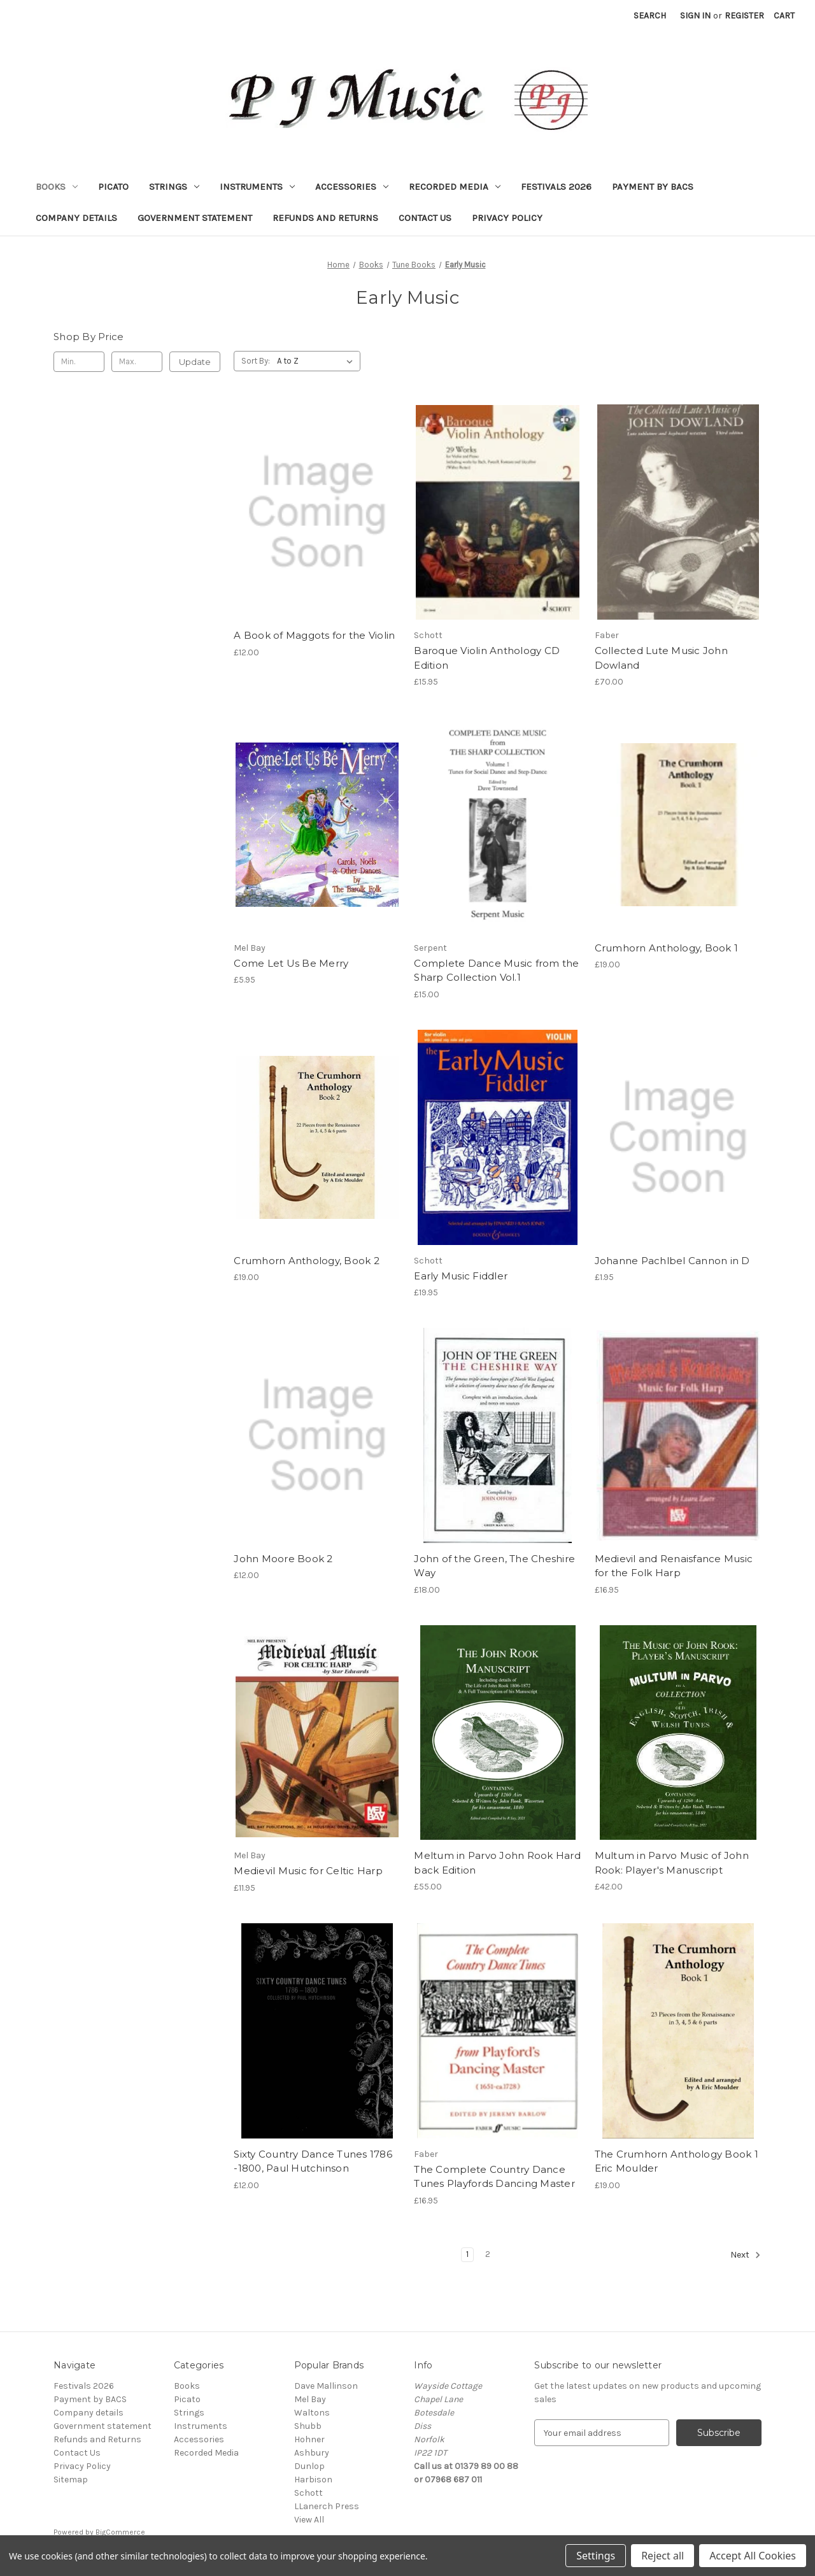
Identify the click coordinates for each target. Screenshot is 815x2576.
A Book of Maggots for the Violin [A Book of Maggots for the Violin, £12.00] (314, 635)
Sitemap (70, 2479)
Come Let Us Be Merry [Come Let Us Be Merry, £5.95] (291, 963)
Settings (595, 2556)
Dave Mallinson (326, 2385)
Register (744, 15)
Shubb (308, 2426)
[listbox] (317, 361)
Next (745, 2255)
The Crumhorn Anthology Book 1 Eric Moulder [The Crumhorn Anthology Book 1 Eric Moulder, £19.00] (676, 2161)
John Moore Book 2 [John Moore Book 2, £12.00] (283, 1559)
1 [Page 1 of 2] (467, 2254)
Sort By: (255, 361)
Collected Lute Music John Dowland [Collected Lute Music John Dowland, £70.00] (661, 657)
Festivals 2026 (556, 186)
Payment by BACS (652, 186)
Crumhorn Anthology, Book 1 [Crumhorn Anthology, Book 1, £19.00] (667, 948)
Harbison (313, 2479)
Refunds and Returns (325, 218)
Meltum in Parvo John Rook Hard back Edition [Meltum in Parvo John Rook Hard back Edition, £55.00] (497, 1862)
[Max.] (136, 362)
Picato (113, 186)
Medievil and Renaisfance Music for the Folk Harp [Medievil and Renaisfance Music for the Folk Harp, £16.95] (674, 1566)
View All (309, 2519)
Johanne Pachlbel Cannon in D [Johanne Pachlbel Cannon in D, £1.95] (672, 1261)
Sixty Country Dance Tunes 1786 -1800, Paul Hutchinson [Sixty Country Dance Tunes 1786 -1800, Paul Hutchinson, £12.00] (313, 2161)
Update (195, 362)
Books (57, 186)
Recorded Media (454, 186)
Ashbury (311, 2452)
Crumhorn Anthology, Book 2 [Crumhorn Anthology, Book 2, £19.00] (306, 1261)
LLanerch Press (326, 2506)
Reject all (662, 2556)
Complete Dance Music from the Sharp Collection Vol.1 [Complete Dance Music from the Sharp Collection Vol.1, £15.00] (496, 970)
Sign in (695, 15)
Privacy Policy (507, 218)
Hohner (309, 2439)
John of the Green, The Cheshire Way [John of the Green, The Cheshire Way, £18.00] (494, 1566)
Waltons (312, 2412)
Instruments (257, 186)
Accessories (351, 186)
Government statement (195, 218)
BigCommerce (120, 2532)
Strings (174, 186)
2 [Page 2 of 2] (487, 2254)
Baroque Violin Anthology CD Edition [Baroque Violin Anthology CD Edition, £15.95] (487, 657)
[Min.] (78, 362)
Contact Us (425, 218)
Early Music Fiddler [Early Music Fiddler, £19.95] (460, 1276)
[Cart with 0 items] (784, 15)
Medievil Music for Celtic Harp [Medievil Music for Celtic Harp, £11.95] (308, 1871)
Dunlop (309, 2466)
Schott (308, 2492)
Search (650, 15)
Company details (76, 218)
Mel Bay (310, 2399)
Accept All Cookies (752, 2556)
